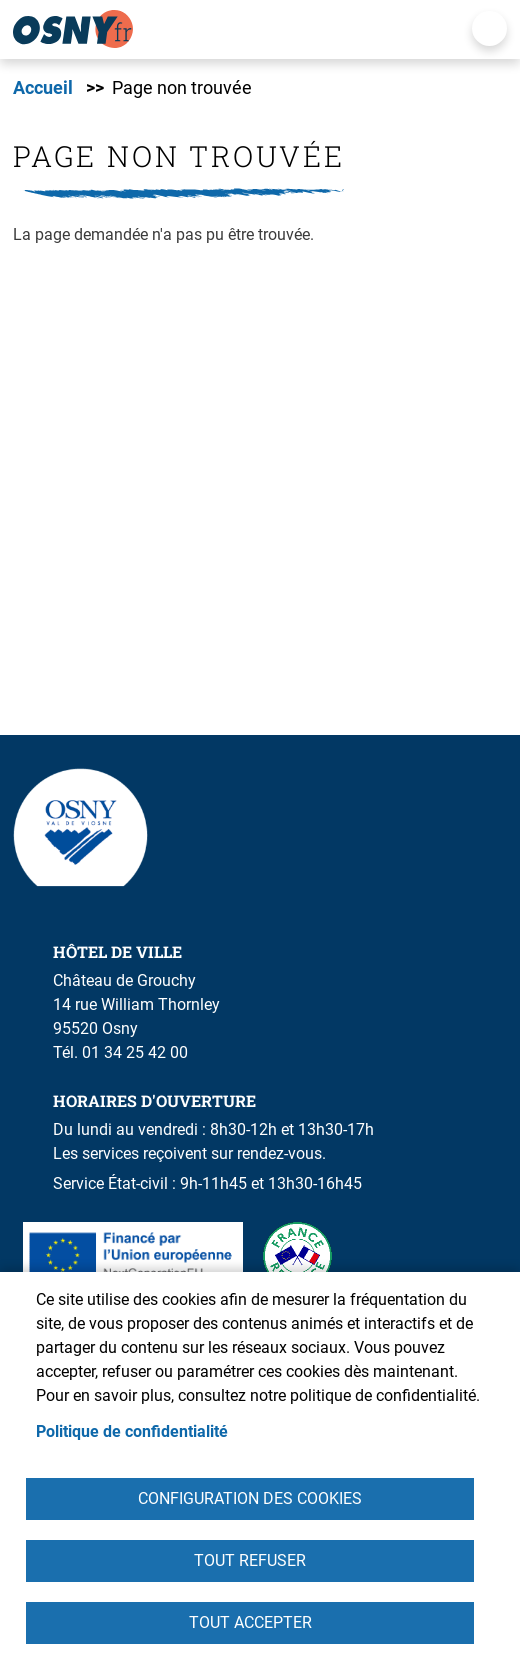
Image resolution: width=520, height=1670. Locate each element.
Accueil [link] (43, 88)
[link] (232, 29)
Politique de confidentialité (132, 1431)
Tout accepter (250, 1622)
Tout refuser (250, 1560)
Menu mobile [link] (489, 28)
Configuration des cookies (250, 1498)
